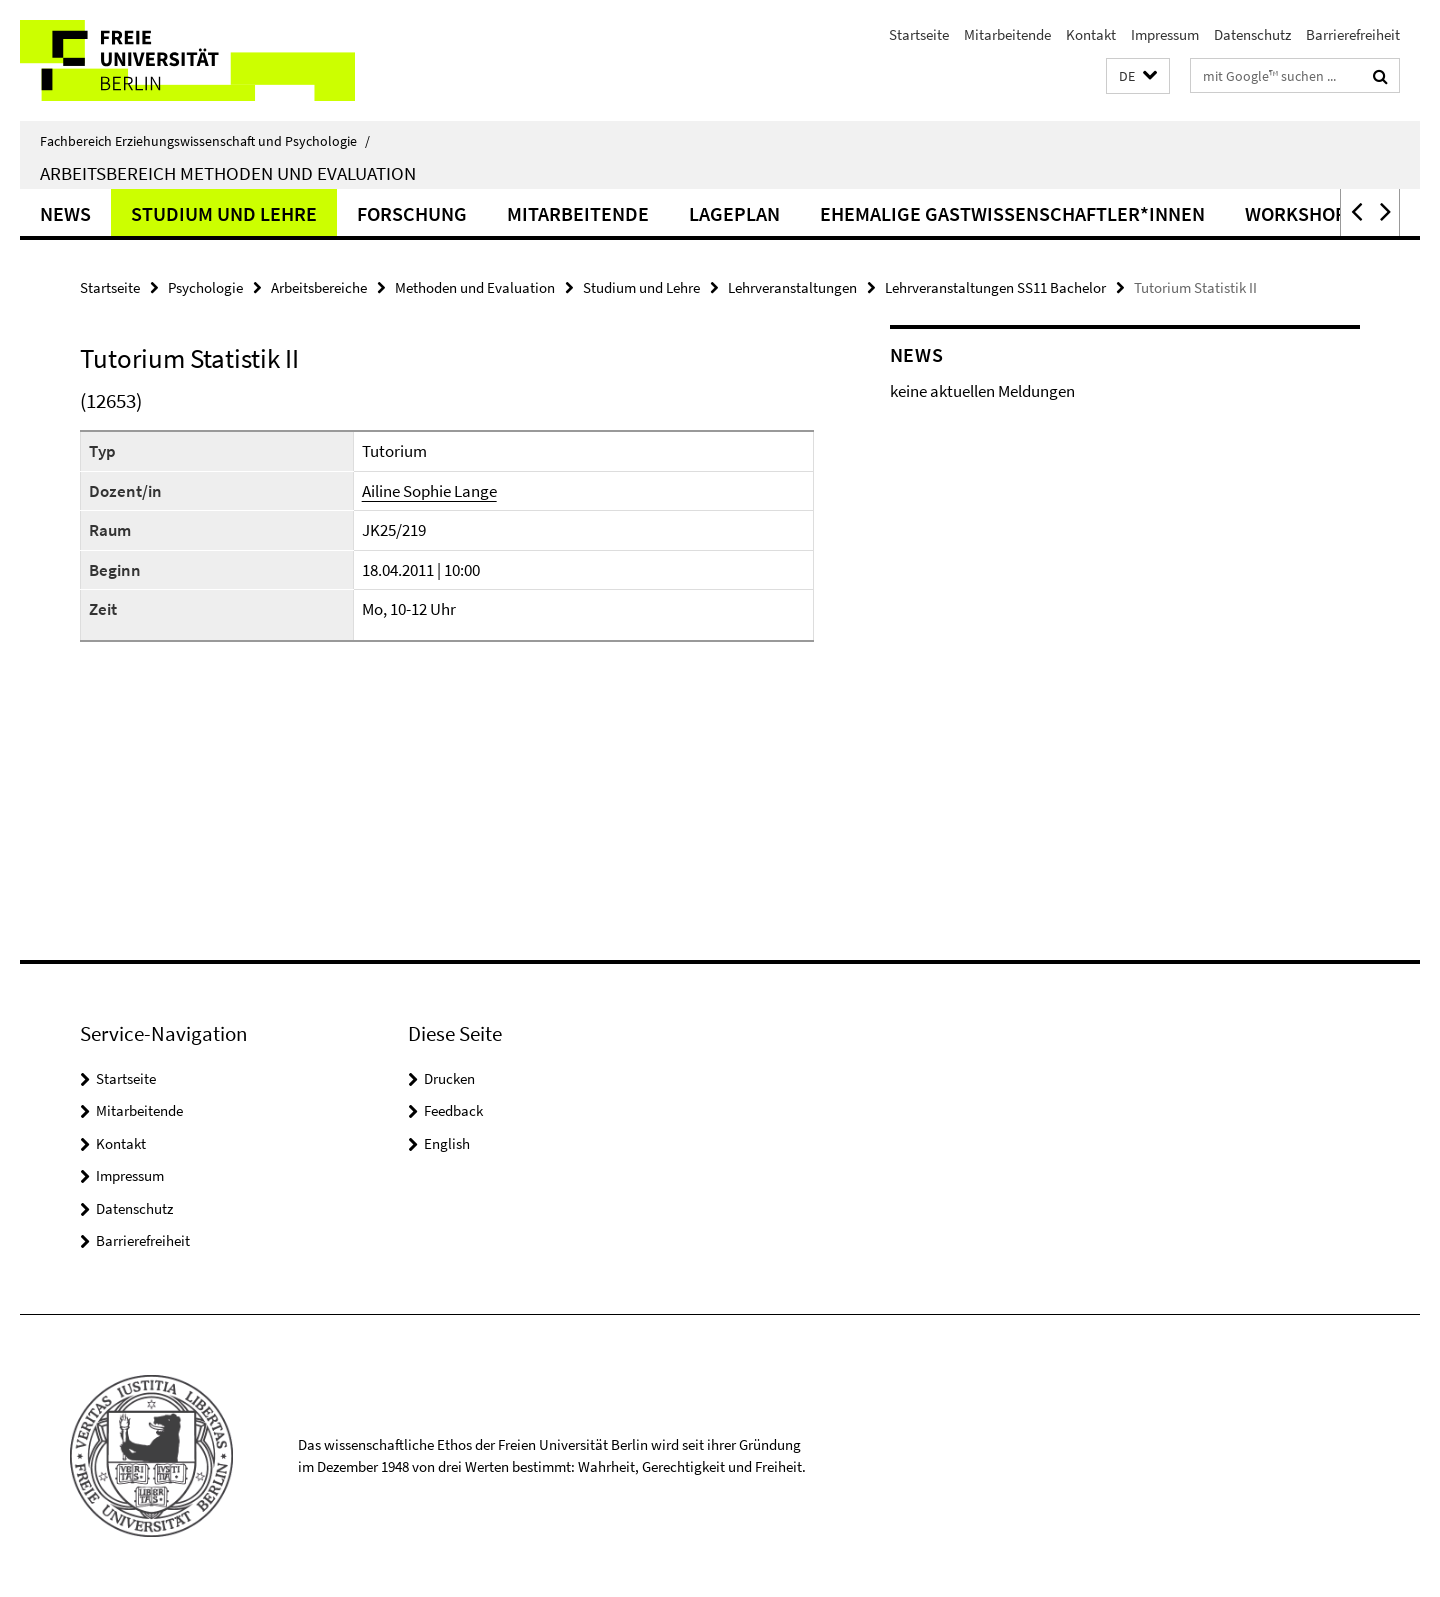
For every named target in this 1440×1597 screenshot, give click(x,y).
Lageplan (734, 213)
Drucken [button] (449, 1078)
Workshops (1301, 213)
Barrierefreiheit (1353, 34)
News (65, 213)
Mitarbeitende (1007, 34)
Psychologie (205, 287)
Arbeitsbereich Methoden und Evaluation (228, 173)
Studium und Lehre (224, 213)
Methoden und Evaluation (475, 287)
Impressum (1165, 34)
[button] (1138, 76)
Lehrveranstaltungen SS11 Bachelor (995, 287)
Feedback (453, 1110)
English (447, 1143)
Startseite (919, 34)
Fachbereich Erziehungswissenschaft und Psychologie (205, 141)
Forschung (412, 213)
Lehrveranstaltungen (792, 287)
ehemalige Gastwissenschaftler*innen (1012, 213)
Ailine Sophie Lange (429, 491)
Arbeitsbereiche (319, 287)
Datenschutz (1252, 34)
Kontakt (1091, 34)
